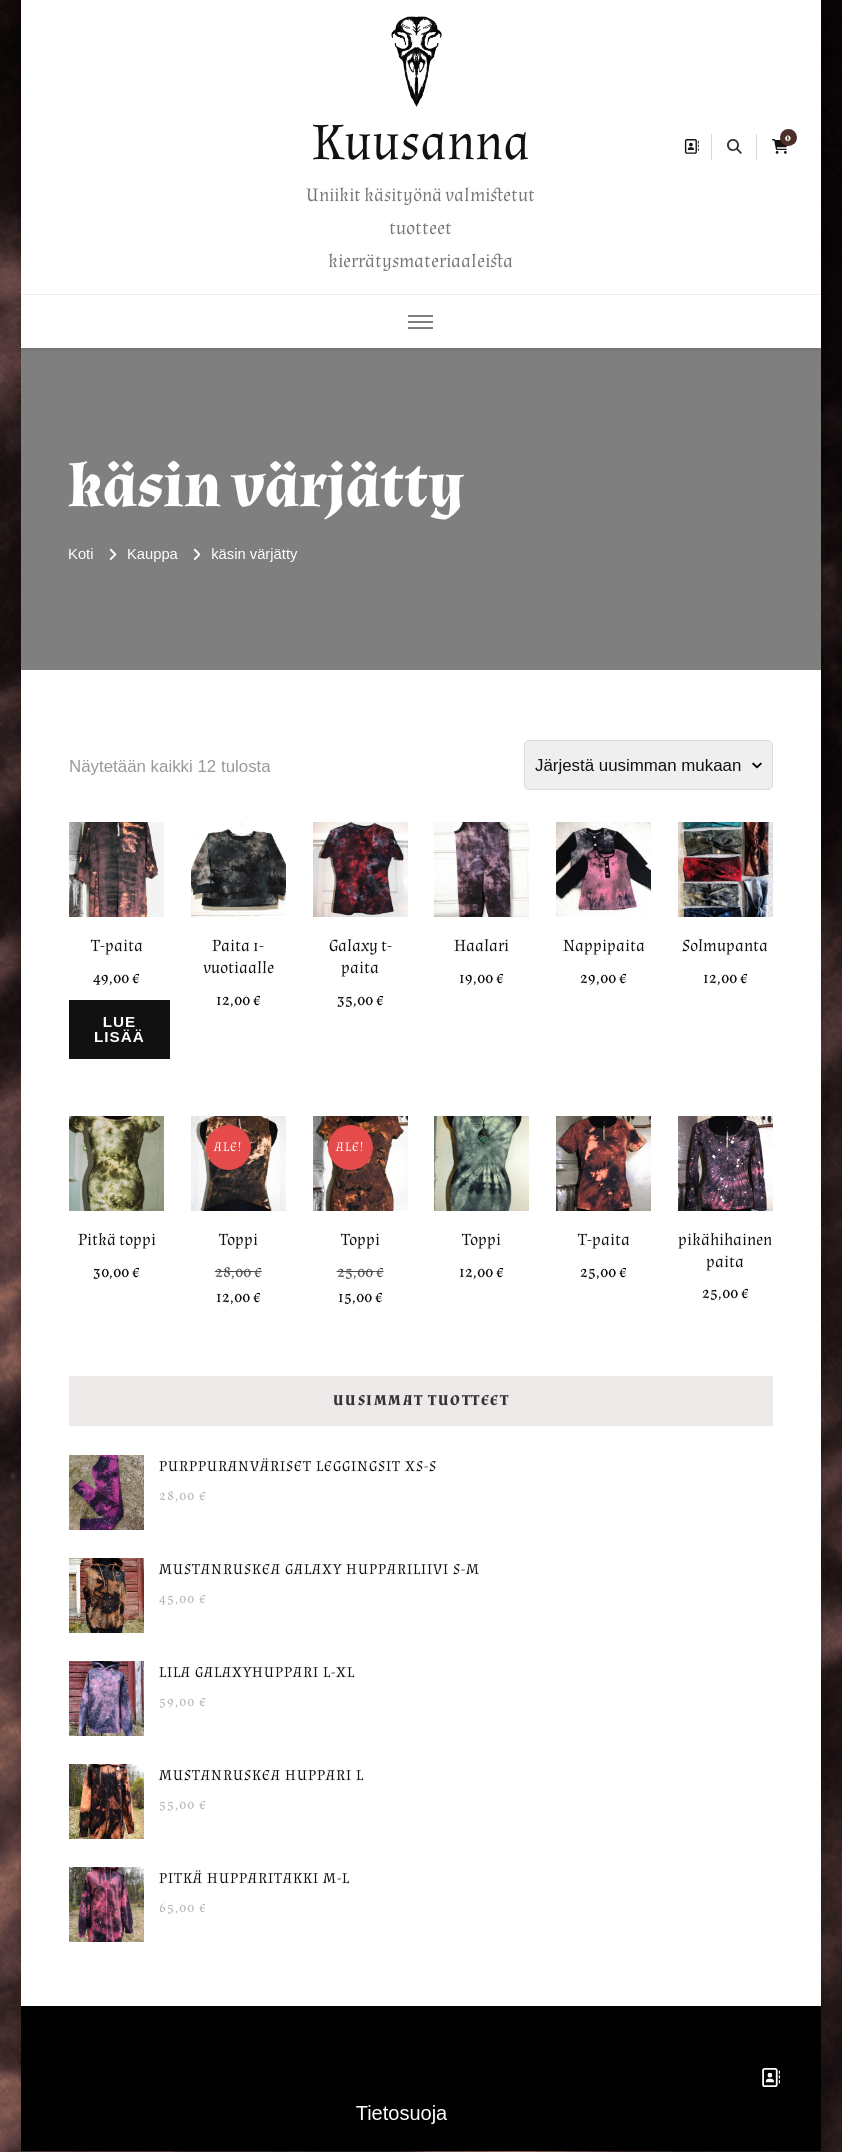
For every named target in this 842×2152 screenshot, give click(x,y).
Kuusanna (420, 142)
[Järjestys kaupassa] (648, 765)
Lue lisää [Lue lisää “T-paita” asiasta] (123, 1029)
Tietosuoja (402, 2114)
